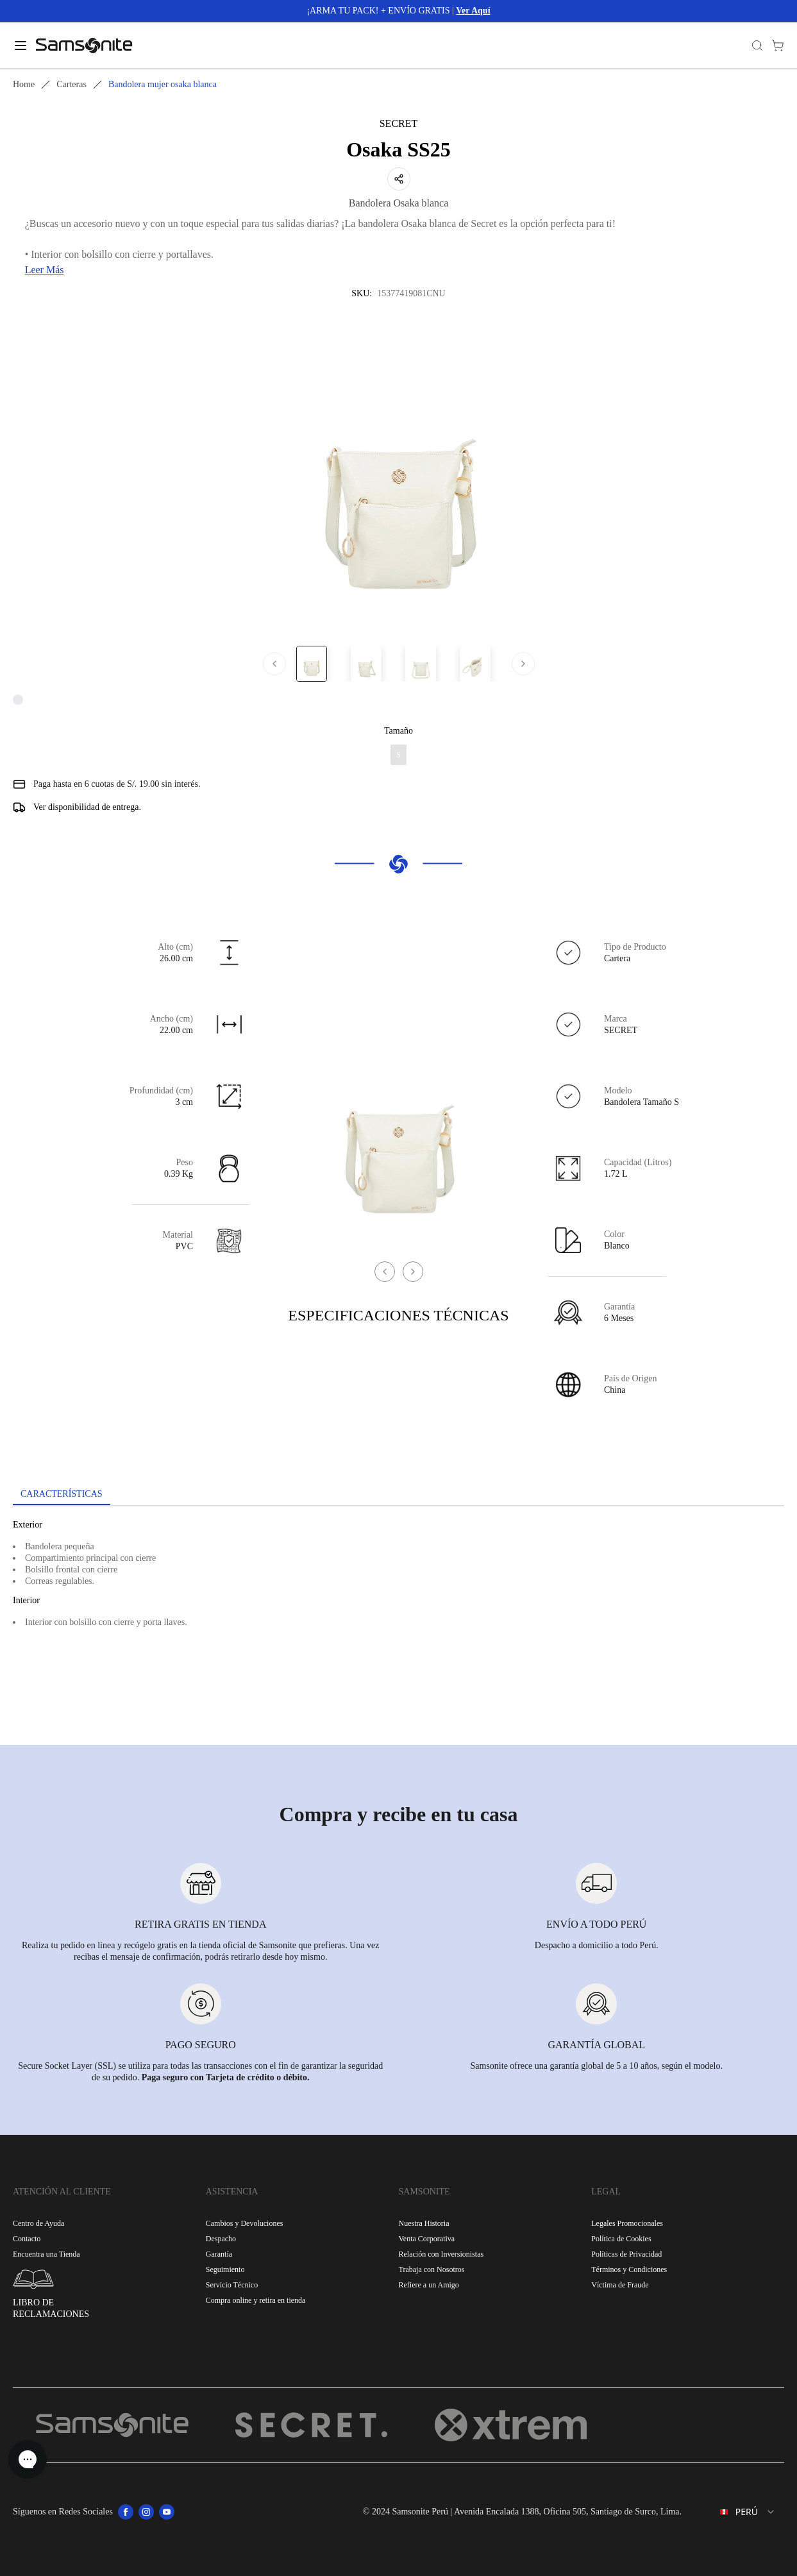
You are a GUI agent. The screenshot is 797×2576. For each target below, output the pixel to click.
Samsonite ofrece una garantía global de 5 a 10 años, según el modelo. (597, 2066)
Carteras (71, 84)
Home (24, 84)
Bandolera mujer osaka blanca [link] (162, 84)
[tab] (61, 1495)
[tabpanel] (398, 1621)
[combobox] (738, 2512)
